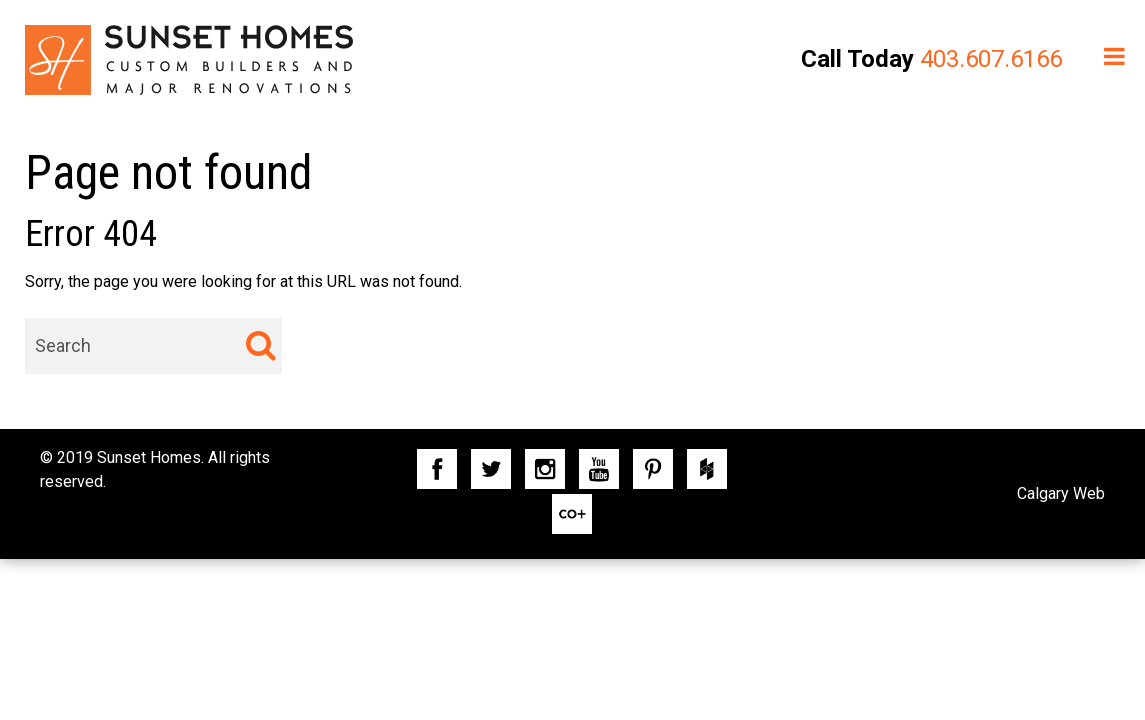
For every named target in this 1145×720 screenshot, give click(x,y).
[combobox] (153, 346)
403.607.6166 (991, 59)
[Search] (261, 345)
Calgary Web (1061, 493)
